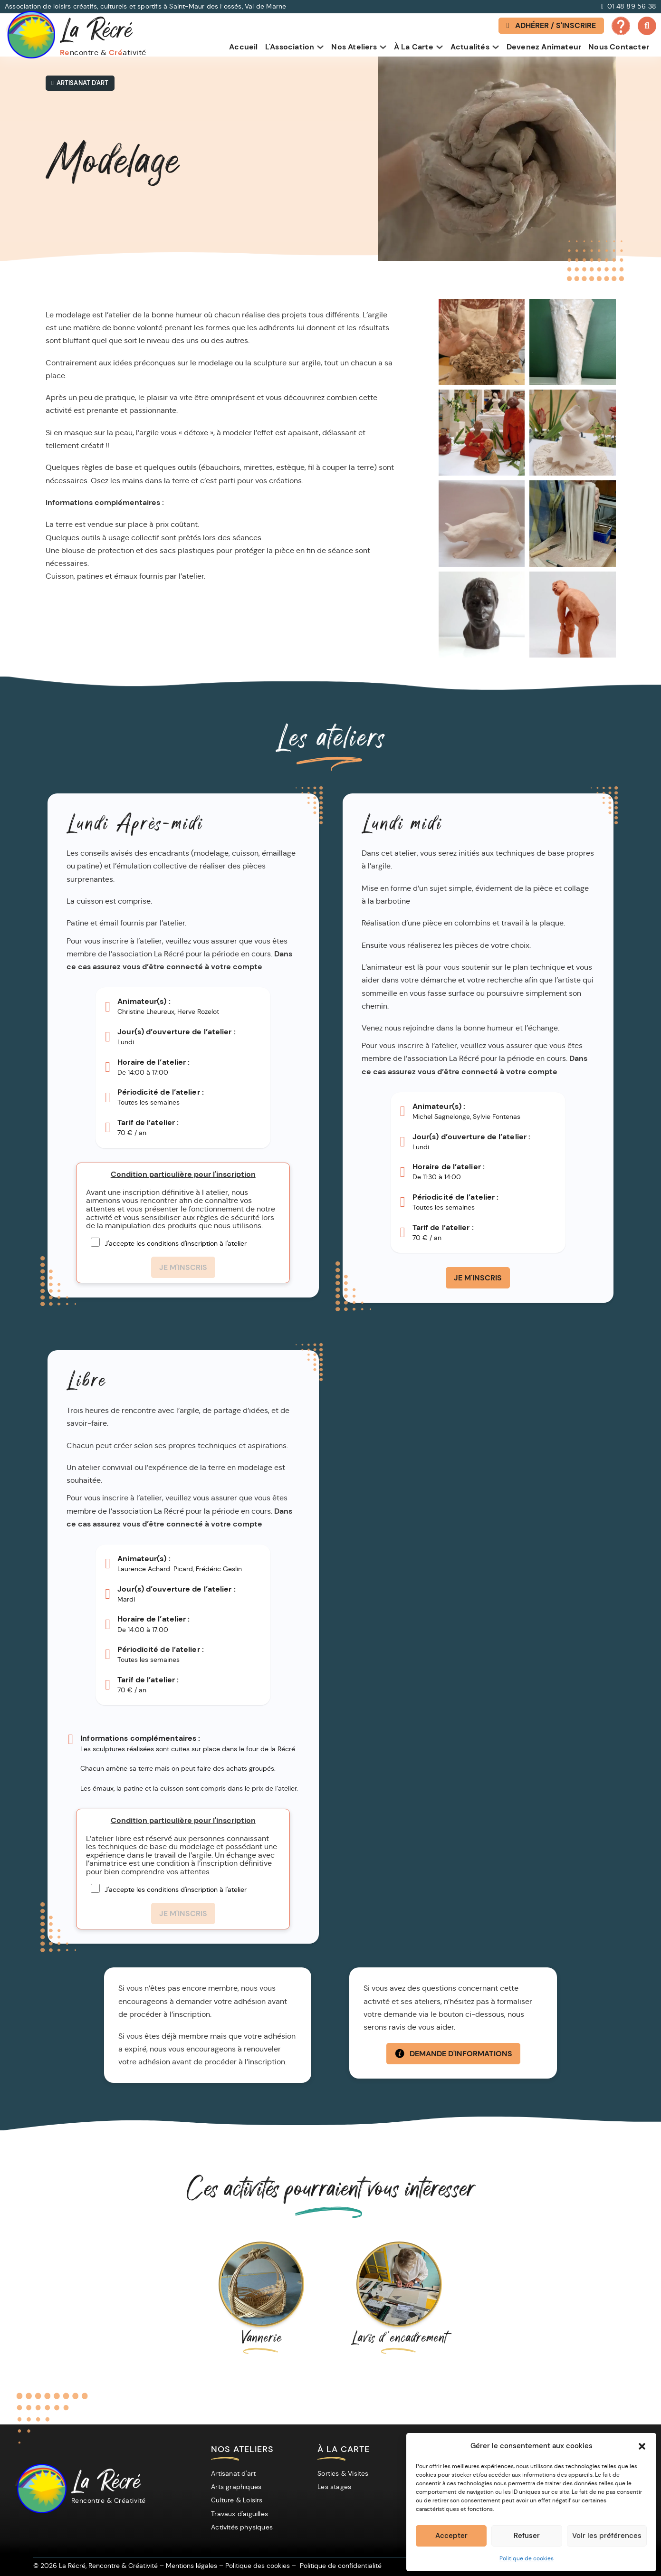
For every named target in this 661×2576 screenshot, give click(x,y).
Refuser (527, 2535)
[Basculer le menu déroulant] (320, 47)
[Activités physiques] (244, 2526)
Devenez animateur (544, 47)
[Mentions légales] (191, 2566)
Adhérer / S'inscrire (550, 25)
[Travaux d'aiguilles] (242, 2513)
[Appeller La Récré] (602, 6)
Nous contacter (618, 47)
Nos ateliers (353, 47)
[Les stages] (336, 2487)
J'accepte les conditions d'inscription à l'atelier (176, 1243)
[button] (642, 2446)
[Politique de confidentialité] (341, 2566)
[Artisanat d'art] (235, 2473)
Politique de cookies (526, 2558)
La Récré (108, 2488)
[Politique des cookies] (257, 2566)
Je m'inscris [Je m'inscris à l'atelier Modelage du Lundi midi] (478, 1278)
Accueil (243, 47)
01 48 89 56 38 (631, 6)
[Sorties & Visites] (345, 2473)
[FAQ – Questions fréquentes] (620, 32)
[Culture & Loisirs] (239, 2500)
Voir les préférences (607, 2535)
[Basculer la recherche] (646, 25)
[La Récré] (40, 2488)
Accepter (451, 2535)
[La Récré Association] (75, 35)
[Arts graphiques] (238, 2487)
